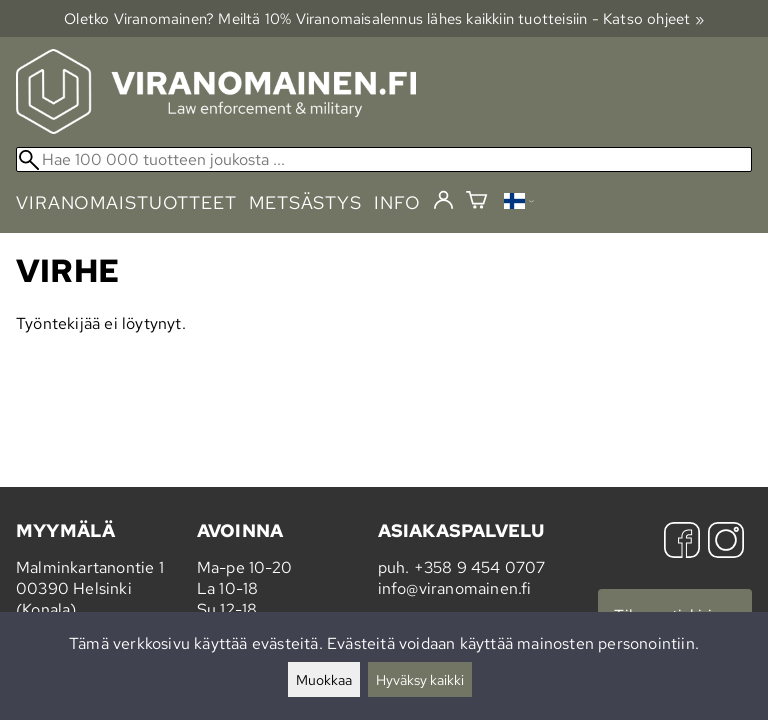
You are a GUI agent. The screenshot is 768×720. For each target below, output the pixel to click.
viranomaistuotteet (126, 202)
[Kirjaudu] (443, 201)
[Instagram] (726, 542)
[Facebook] (682, 542)
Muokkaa (324, 679)
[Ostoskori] (476, 202)
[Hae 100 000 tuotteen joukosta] (384, 159)
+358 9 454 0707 (480, 567)
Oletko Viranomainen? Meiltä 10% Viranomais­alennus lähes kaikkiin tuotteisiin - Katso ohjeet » (384, 18)
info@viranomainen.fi (455, 588)
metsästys (305, 202)
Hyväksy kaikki (420, 679)
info (397, 202)
